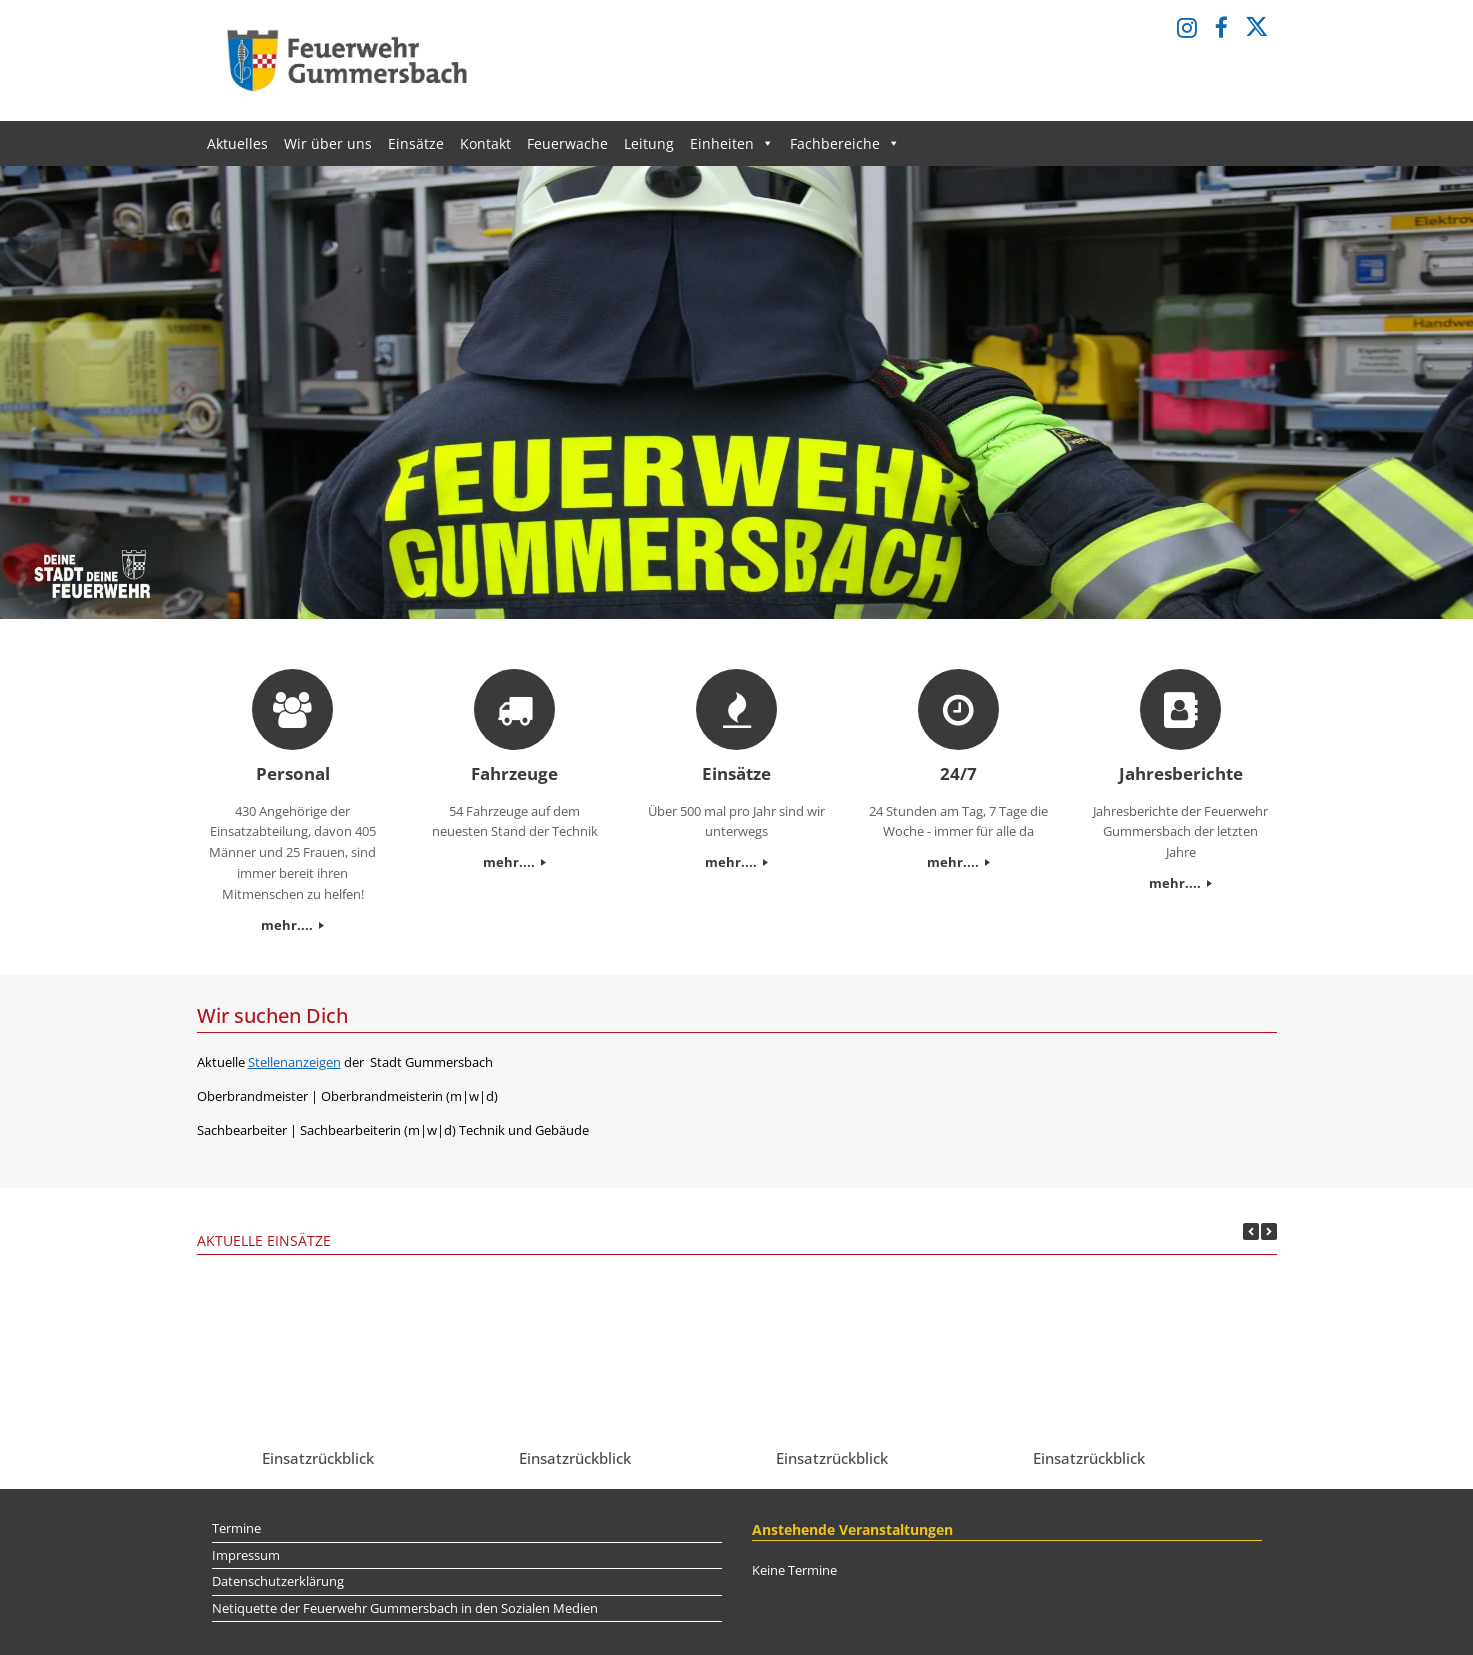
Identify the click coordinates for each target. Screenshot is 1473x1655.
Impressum (246, 1555)
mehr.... (292, 925)
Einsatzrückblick (318, 1458)
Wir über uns (328, 143)
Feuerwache (567, 143)
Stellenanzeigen (294, 1062)
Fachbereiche (845, 143)
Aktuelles (237, 143)
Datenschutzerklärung (278, 1581)
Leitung (649, 143)
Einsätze (416, 143)
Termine (236, 1528)
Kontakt (485, 143)
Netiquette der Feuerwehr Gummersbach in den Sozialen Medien (405, 1608)
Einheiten (732, 143)
